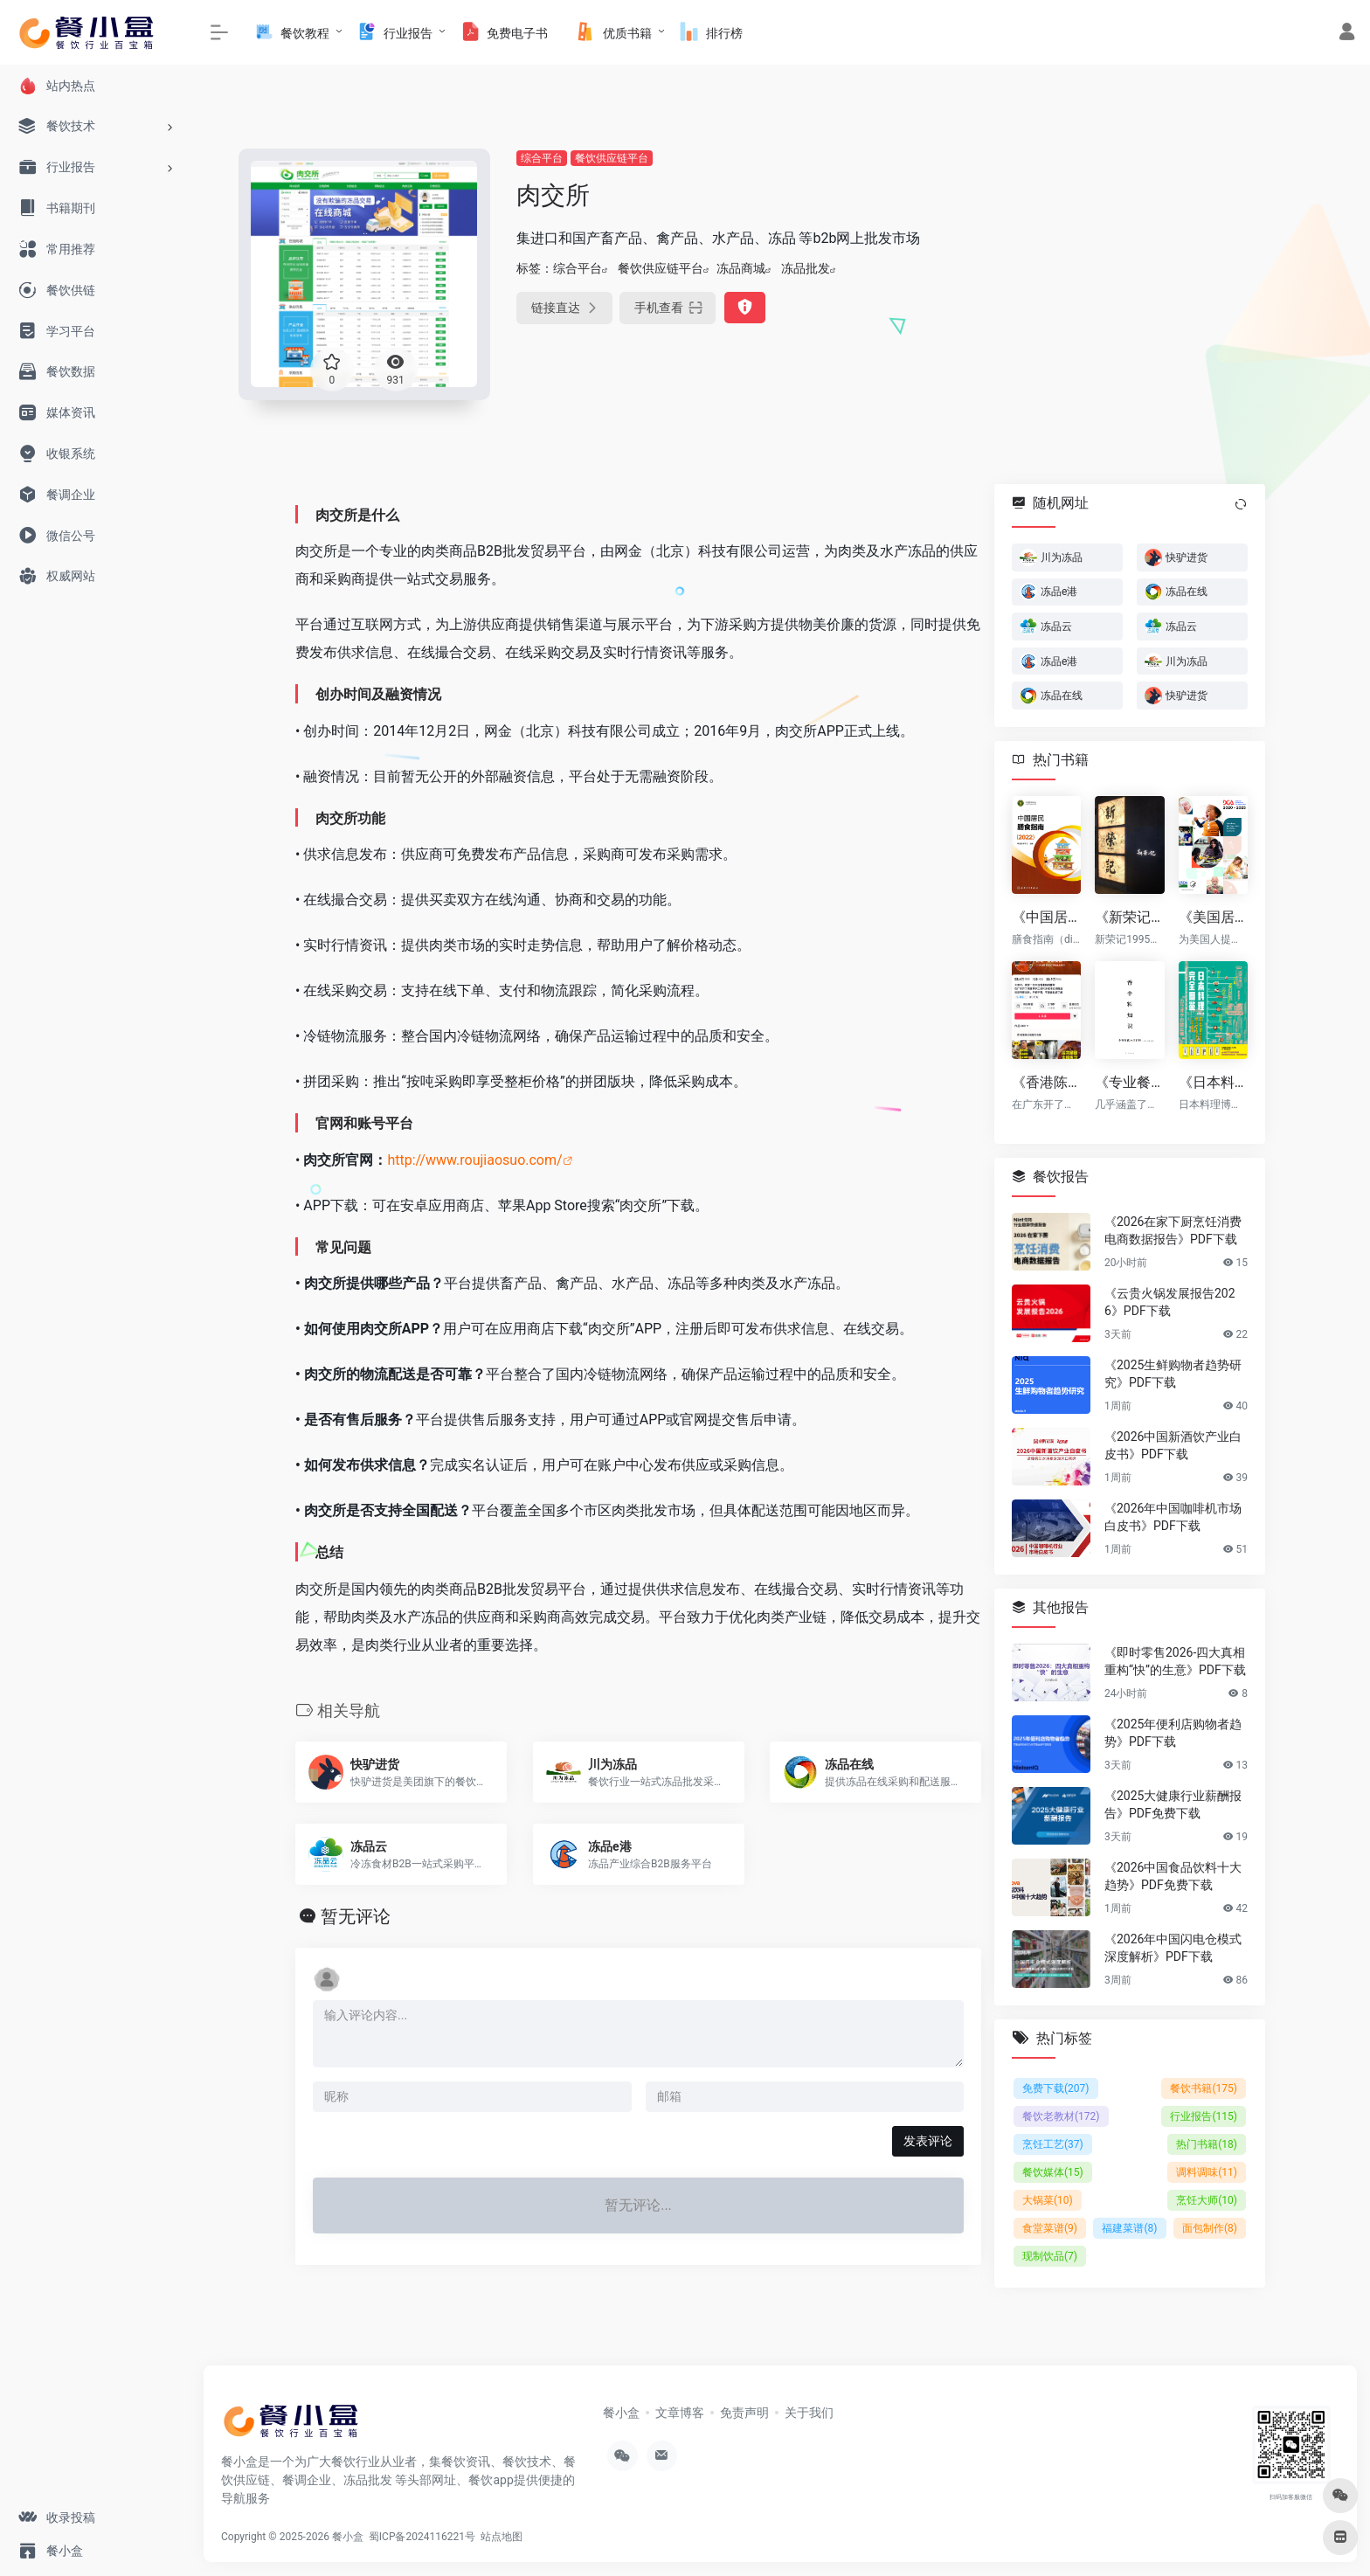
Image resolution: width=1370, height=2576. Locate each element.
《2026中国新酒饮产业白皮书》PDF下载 (1173, 1444)
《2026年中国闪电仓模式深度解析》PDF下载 (1173, 1947)
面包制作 (1209, 2228)
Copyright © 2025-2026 (276, 2537)
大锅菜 (1047, 2200)
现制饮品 (1049, 2256)
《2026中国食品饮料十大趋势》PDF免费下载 (1173, 1875)
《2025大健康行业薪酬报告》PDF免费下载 (1173, 1803)
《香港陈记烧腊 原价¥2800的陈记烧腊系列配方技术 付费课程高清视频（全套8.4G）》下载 (1046, 1081)
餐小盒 (621, 2413)
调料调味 (1206, 2172)
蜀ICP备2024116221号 (425, 2537)
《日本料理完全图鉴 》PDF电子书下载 (1213, 1081)
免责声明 (744, 2413)
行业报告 (1203, 2116)
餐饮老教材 (1061, 2116)
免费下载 (1056, 2088)
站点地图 (504, 2537)
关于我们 (809, 2413)
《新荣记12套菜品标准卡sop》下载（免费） (1129, 917)
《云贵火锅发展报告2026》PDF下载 (1169, 1301)
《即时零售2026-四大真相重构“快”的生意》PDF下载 (1175, 1660)
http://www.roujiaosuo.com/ (474, 1160)
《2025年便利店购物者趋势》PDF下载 (1173, 1732)
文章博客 (679, 2413)
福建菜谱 (1129, 2228)
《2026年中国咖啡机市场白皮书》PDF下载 (1173, 1516)
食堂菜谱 (1049, 2228)
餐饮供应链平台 (611, 158)
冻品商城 (740, 268)
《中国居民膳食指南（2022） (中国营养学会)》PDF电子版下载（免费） (1046, 917)
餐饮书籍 (1203, 2088)
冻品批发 (805, 268)
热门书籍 (1206, 2144)
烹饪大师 (1206, 2200)
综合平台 (542, 158)
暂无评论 (356, 1916)
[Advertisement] (1150, 271)
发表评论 (927, 2141)
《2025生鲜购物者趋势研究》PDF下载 (1173, 1372)
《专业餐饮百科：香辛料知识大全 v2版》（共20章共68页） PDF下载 (1129, 1081)
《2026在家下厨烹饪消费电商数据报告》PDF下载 (1173, 1229)
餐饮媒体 (1052, 2172)
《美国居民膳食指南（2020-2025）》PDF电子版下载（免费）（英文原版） (1213, 917)
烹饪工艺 (1052, 2144)
